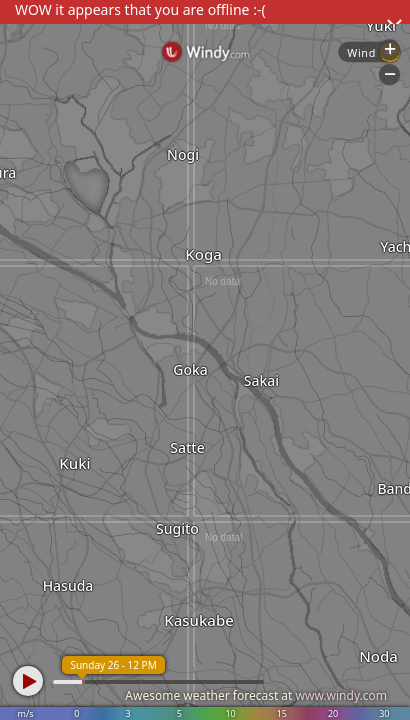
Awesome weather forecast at (256, 695)
